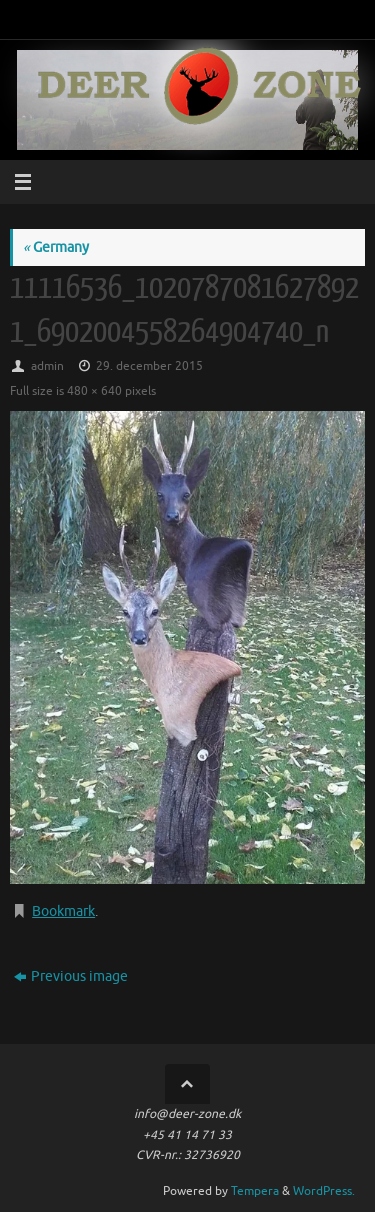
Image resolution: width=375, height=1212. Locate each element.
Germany (56, 247)
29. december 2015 (149, 366)
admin (47, 366)
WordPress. (324, 1191)
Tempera (255, 1191)
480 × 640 (94, 391)
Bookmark (63, 911)
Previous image (71, 976)
